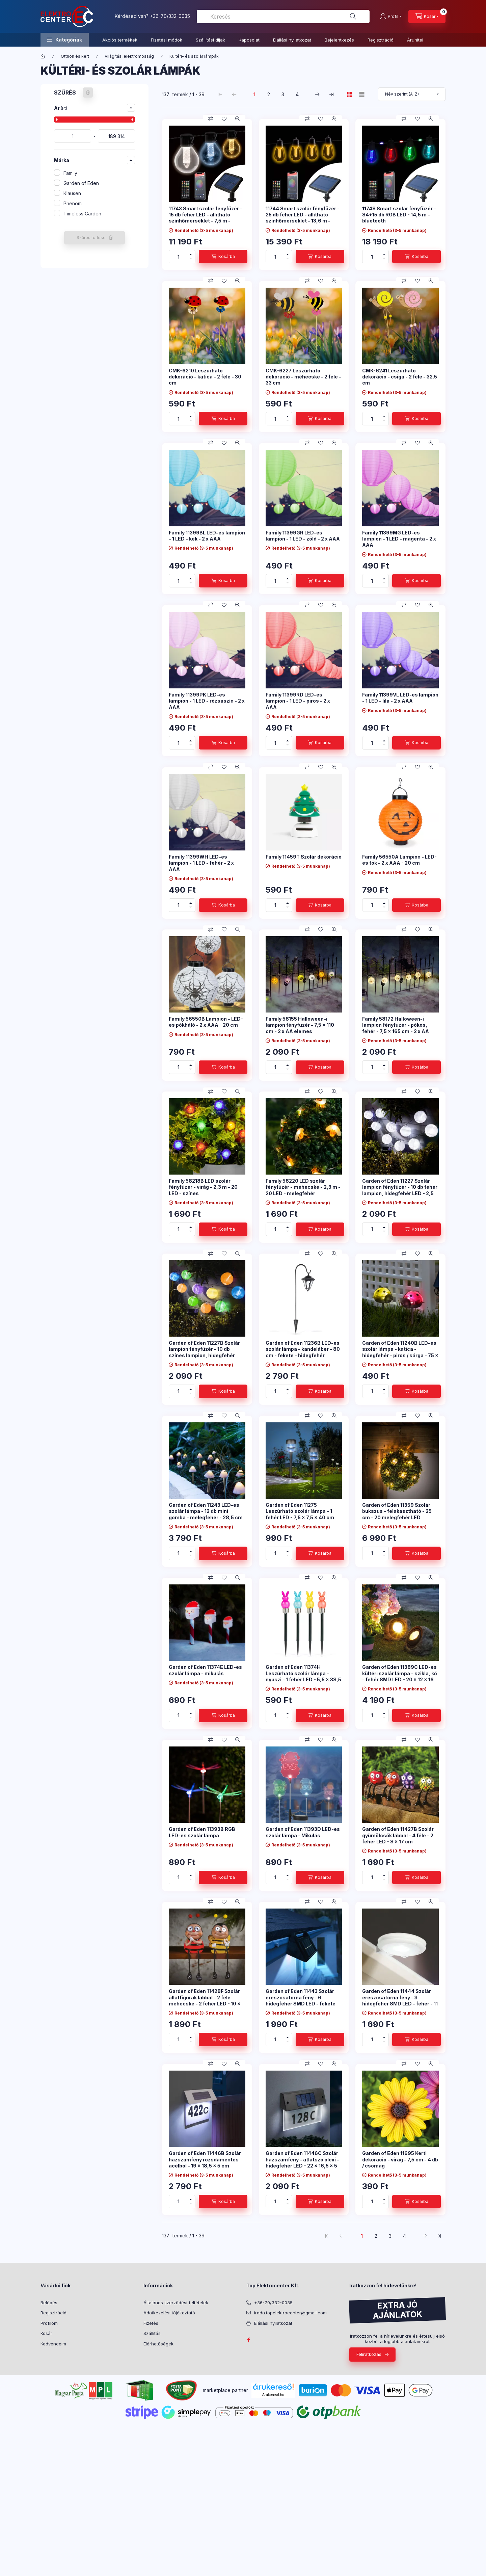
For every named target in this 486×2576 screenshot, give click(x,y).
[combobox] (283, 16)
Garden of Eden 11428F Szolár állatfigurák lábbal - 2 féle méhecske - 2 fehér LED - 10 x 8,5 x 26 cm (205, 2000)
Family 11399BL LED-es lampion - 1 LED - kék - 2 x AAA (207, 536)
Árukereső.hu (273, 2395)
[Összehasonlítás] (210, 119)
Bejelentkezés (339, 40)
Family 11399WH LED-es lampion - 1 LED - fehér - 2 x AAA (201, 863)
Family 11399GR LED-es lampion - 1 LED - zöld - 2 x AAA (303, 536)
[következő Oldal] (317, 94)
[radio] (361, 94)
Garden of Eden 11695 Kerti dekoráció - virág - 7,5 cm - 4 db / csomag (400, 2159)
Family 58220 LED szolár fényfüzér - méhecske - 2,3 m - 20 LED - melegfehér (303, 1187)
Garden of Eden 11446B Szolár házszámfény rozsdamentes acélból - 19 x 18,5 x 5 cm (205, 2159)
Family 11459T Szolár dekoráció (304, 857)
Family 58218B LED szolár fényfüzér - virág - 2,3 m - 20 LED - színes (203, 1187)
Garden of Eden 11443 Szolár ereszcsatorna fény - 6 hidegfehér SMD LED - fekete (300, 1997)
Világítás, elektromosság (129, 56)
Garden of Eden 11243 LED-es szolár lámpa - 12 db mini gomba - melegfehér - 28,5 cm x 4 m (206, 1514)
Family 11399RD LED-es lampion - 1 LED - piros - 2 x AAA (298, 701)
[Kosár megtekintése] (427, 16)
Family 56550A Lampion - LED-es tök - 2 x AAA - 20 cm (399, 860)
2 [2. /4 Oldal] (268, 94)
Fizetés (150, 2323)
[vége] (116, 136)
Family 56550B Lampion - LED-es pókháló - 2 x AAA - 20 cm (206, 1022)
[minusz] (190, 260)
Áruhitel (415, 40)
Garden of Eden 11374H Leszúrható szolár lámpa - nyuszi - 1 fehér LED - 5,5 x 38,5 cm (303, 1676)
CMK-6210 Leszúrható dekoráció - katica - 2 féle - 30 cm (205, 377)
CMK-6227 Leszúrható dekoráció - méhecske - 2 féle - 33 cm (303, 377)
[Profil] (390, 16)
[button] (64, 40)
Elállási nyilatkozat (292, 40)
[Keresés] (353, 16)
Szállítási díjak (210, 40)
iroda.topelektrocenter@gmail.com (290, 2312)
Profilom (49, 2323)
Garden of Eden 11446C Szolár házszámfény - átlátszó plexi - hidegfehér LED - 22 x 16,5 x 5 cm (302, 2162)
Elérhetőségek (158, 2343)
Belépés (48, 2302)
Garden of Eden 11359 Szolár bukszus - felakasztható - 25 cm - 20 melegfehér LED (397, 1511)
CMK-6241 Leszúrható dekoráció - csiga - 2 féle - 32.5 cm (399, 377)
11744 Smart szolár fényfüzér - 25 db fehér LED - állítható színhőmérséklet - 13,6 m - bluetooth (303, 218)
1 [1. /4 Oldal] (254, 94)
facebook (248, 2340)
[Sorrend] (412, 94)
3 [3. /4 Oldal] (282, 94)
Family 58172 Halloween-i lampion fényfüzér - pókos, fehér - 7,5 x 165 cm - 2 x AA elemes (395, 1028)
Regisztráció (381, 40)
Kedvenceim (53, 2343)
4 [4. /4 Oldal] (297, 94)
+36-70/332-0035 (170, 16)
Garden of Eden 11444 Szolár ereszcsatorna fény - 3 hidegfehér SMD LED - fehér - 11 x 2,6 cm (400, 2000)
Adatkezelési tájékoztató (169, 2312)
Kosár (46, 2333)
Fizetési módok (166, 40)
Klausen (72, 193)
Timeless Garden (82, 213)
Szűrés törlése (91, 237)
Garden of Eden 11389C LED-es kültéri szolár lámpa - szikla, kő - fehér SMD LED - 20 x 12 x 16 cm (399, 1676)
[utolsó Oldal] (331, 94)
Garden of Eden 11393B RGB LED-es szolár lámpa (202, 1832)
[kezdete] (72, 136)
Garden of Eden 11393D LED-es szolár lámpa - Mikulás (303, 1832)
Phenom (72, 203)
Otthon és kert (75, 56)
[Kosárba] (223, 256)
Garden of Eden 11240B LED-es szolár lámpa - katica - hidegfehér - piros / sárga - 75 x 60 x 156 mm (400, 1352)
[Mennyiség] (178, 256)
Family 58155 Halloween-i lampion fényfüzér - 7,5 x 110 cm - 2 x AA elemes (300, 1025)
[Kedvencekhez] (224, 119)
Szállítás (152, 2333)
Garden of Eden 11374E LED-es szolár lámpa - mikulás (205, 1670)
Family (70, 173)
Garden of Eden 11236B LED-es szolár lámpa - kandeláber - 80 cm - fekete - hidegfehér (303, 1349)
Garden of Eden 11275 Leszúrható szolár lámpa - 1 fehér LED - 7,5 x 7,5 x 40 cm (300, 1511)
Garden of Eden (81, 183)
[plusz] (190, 253)
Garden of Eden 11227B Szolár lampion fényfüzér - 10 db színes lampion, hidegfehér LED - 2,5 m (204, 1352)
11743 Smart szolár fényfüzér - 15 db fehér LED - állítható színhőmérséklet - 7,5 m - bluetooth (205, 218)
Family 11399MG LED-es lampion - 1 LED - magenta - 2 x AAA (399, 539)
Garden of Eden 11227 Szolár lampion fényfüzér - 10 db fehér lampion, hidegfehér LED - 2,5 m (399, 1190)
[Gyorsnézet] (237, 119)
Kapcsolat (249, 40)
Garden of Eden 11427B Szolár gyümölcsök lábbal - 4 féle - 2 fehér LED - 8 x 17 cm (398, 1835)
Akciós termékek (119, 40)
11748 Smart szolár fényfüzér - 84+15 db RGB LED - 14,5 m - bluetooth (399, 215)
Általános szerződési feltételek (175, 2302)
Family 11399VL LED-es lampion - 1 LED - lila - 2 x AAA (400, 698)
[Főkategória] (42, 56)
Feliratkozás (368, 2354)
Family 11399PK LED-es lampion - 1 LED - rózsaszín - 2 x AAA (207, 701)
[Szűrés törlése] (88, 92)
